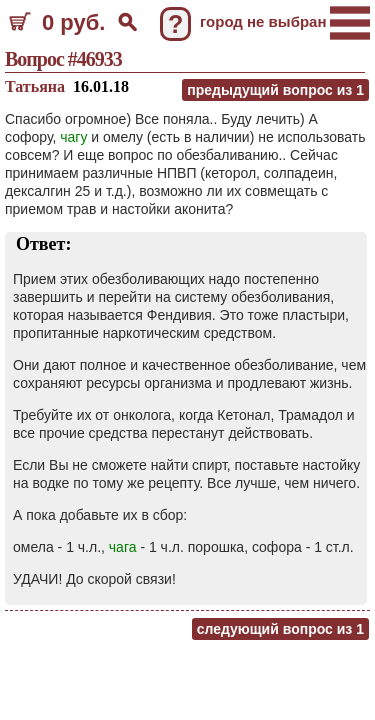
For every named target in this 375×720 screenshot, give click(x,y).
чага (123, 547)
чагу (73, 137)
